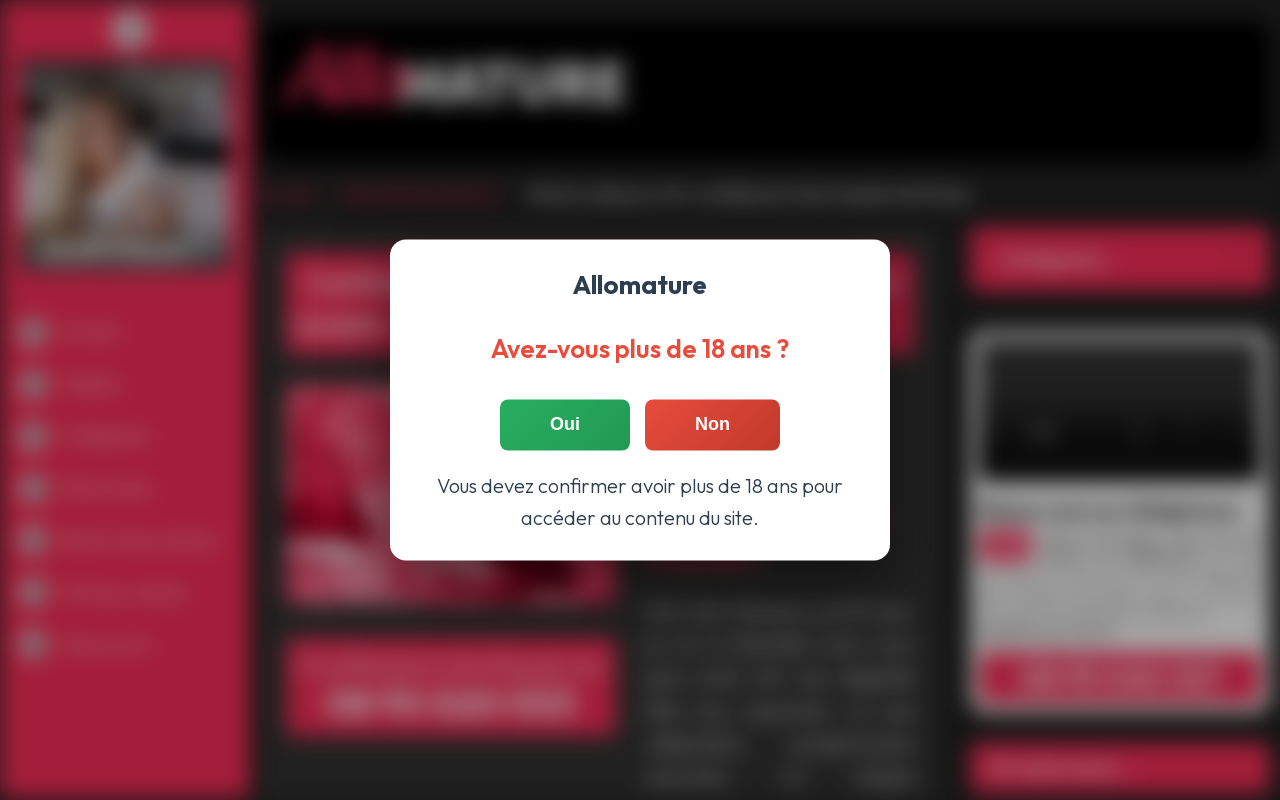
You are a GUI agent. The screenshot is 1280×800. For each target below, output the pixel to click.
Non (712, 425)
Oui (565, 425)
